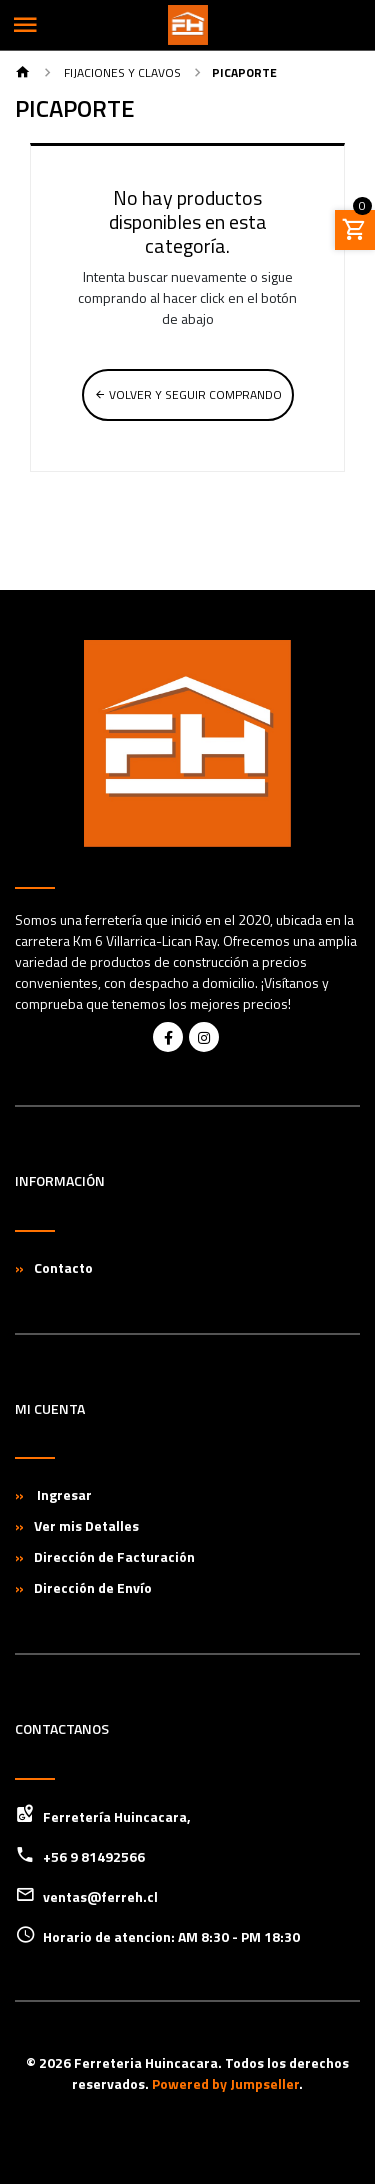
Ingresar (63, 1494)
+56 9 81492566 (94, 1856)
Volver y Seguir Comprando (188, 394)
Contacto (63, 1267)
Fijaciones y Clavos (121, 72)
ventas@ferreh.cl (100, 1896)
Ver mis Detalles (86, 1525)
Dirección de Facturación (114, 1556)
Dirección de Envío (93, 1587)
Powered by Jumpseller (225, 2083)
